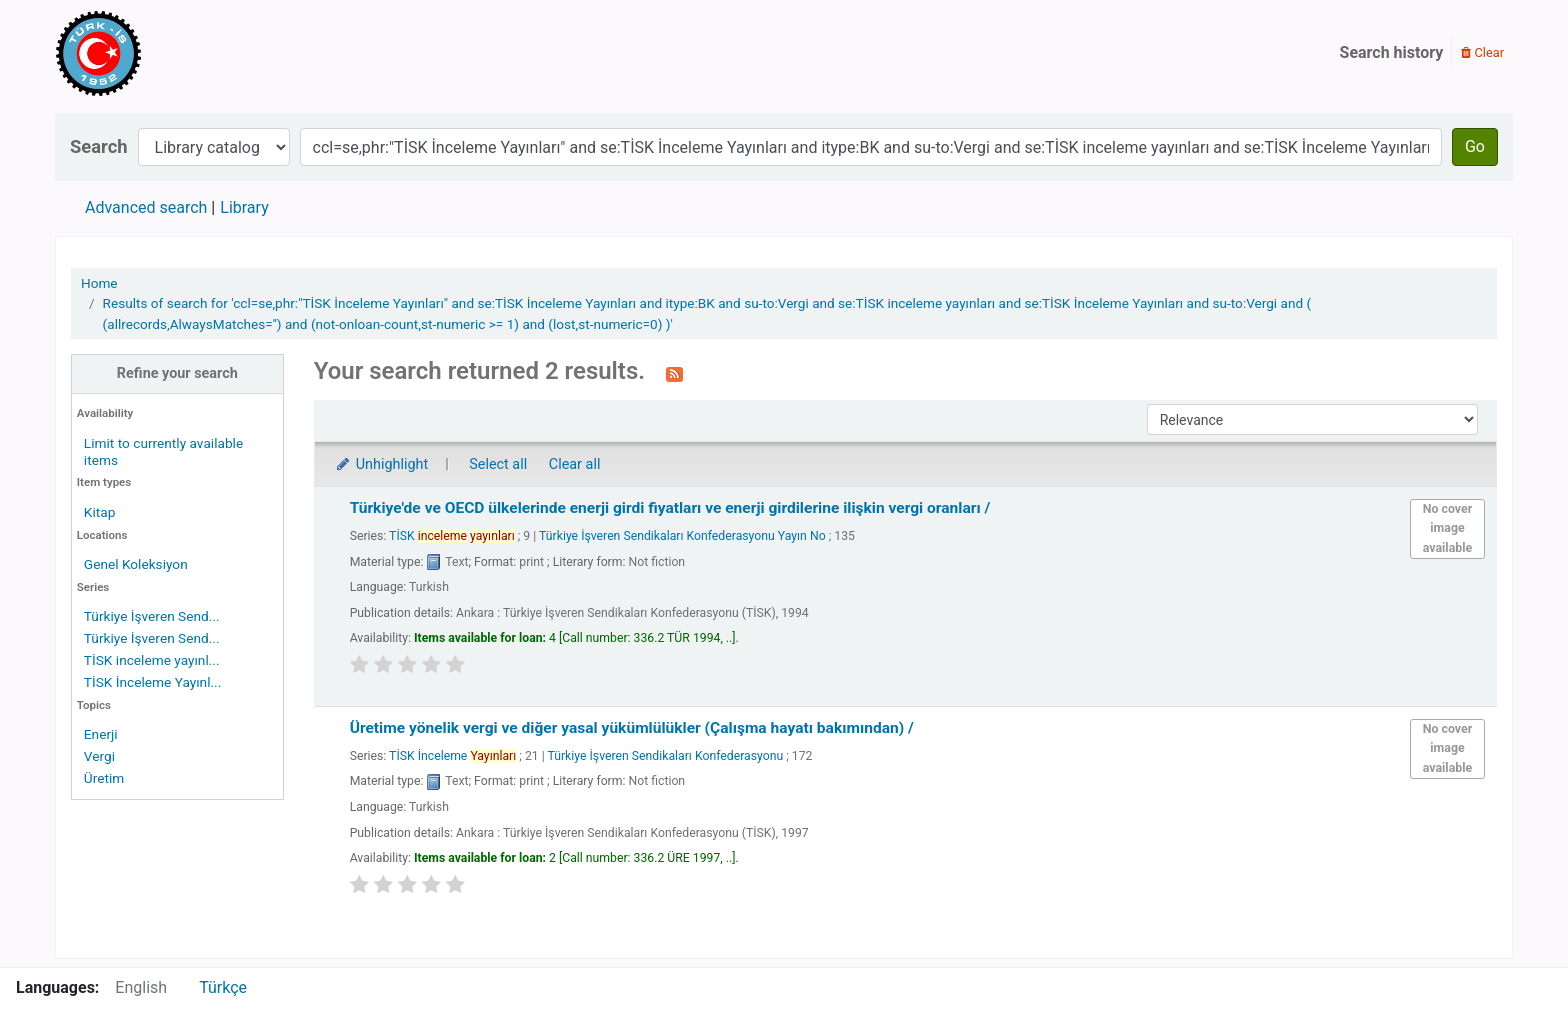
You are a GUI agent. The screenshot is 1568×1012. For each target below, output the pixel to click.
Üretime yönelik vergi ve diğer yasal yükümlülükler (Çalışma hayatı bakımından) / (632, 728)
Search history (1392, 52)
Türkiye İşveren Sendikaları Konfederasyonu (666, 756)
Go (1475, 146)
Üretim (104, 778)
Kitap (100, 512)
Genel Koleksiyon (136, 564)
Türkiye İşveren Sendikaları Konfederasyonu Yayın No (682, 536)
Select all (498, 464)
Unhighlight (381, 464)
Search (99, 146)
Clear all (575, 464)
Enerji (101, 734)
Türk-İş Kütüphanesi (156, 53)
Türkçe (223, 987)
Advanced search (146, 207)
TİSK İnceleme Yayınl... (152, 682)
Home (99, 283)
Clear (1482, 52)
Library (244, 207)
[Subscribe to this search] (674, 373)
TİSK (452, 536)
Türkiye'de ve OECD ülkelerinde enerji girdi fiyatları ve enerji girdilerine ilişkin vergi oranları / (670, 508)
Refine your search (177, 373)
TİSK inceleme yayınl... (152, 660)
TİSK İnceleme (452, 756)
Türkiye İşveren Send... (152, 616)
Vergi (99, 756)
